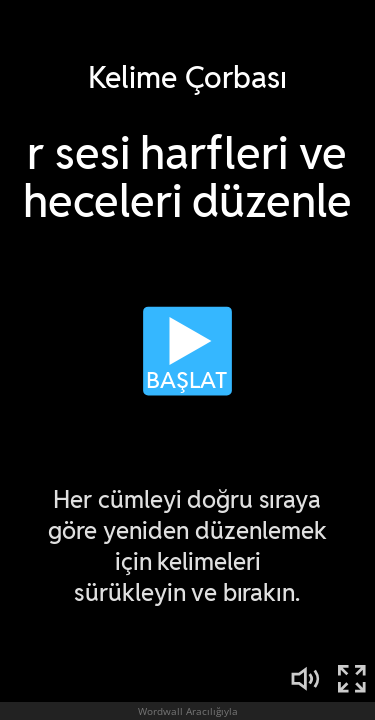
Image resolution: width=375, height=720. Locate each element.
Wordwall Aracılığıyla (188, 711)
